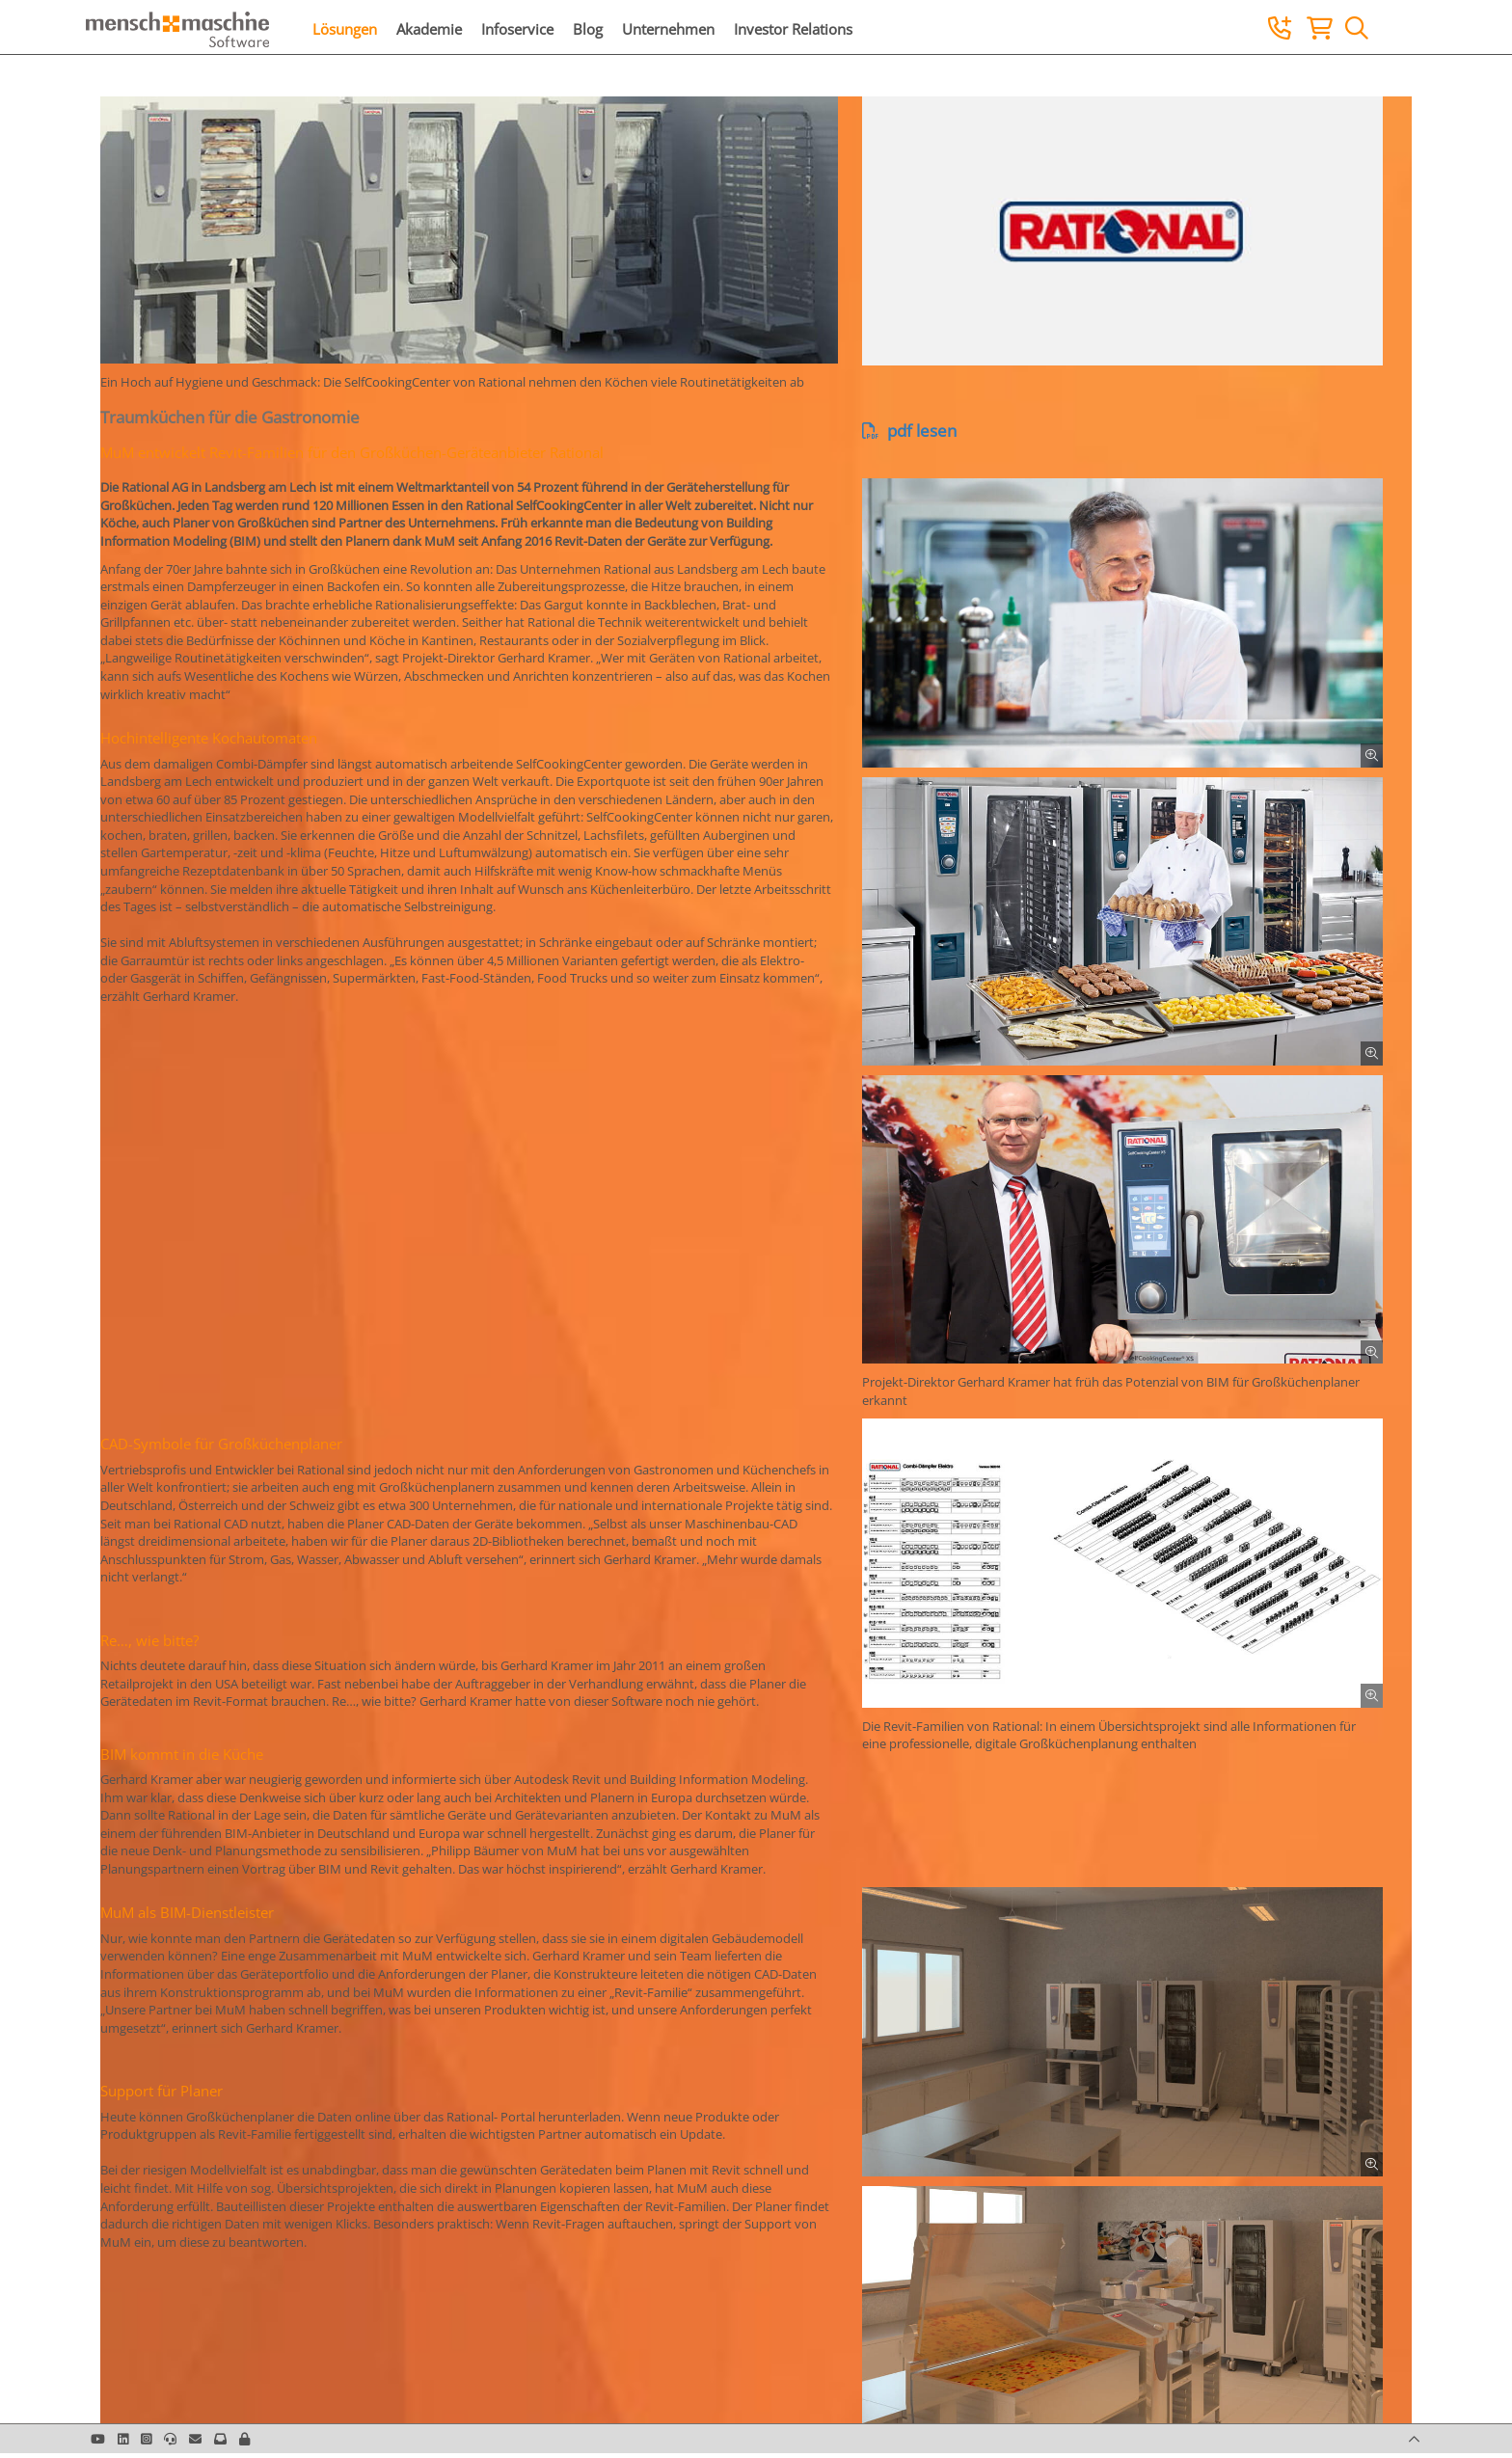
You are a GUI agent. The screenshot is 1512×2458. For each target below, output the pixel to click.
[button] (244, 2438)
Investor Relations (793, 29)
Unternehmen (668, 29)
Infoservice (517, 29)
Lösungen (344, 29)
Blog (588, 29)
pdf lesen (909, 430)
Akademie (429, 29)
